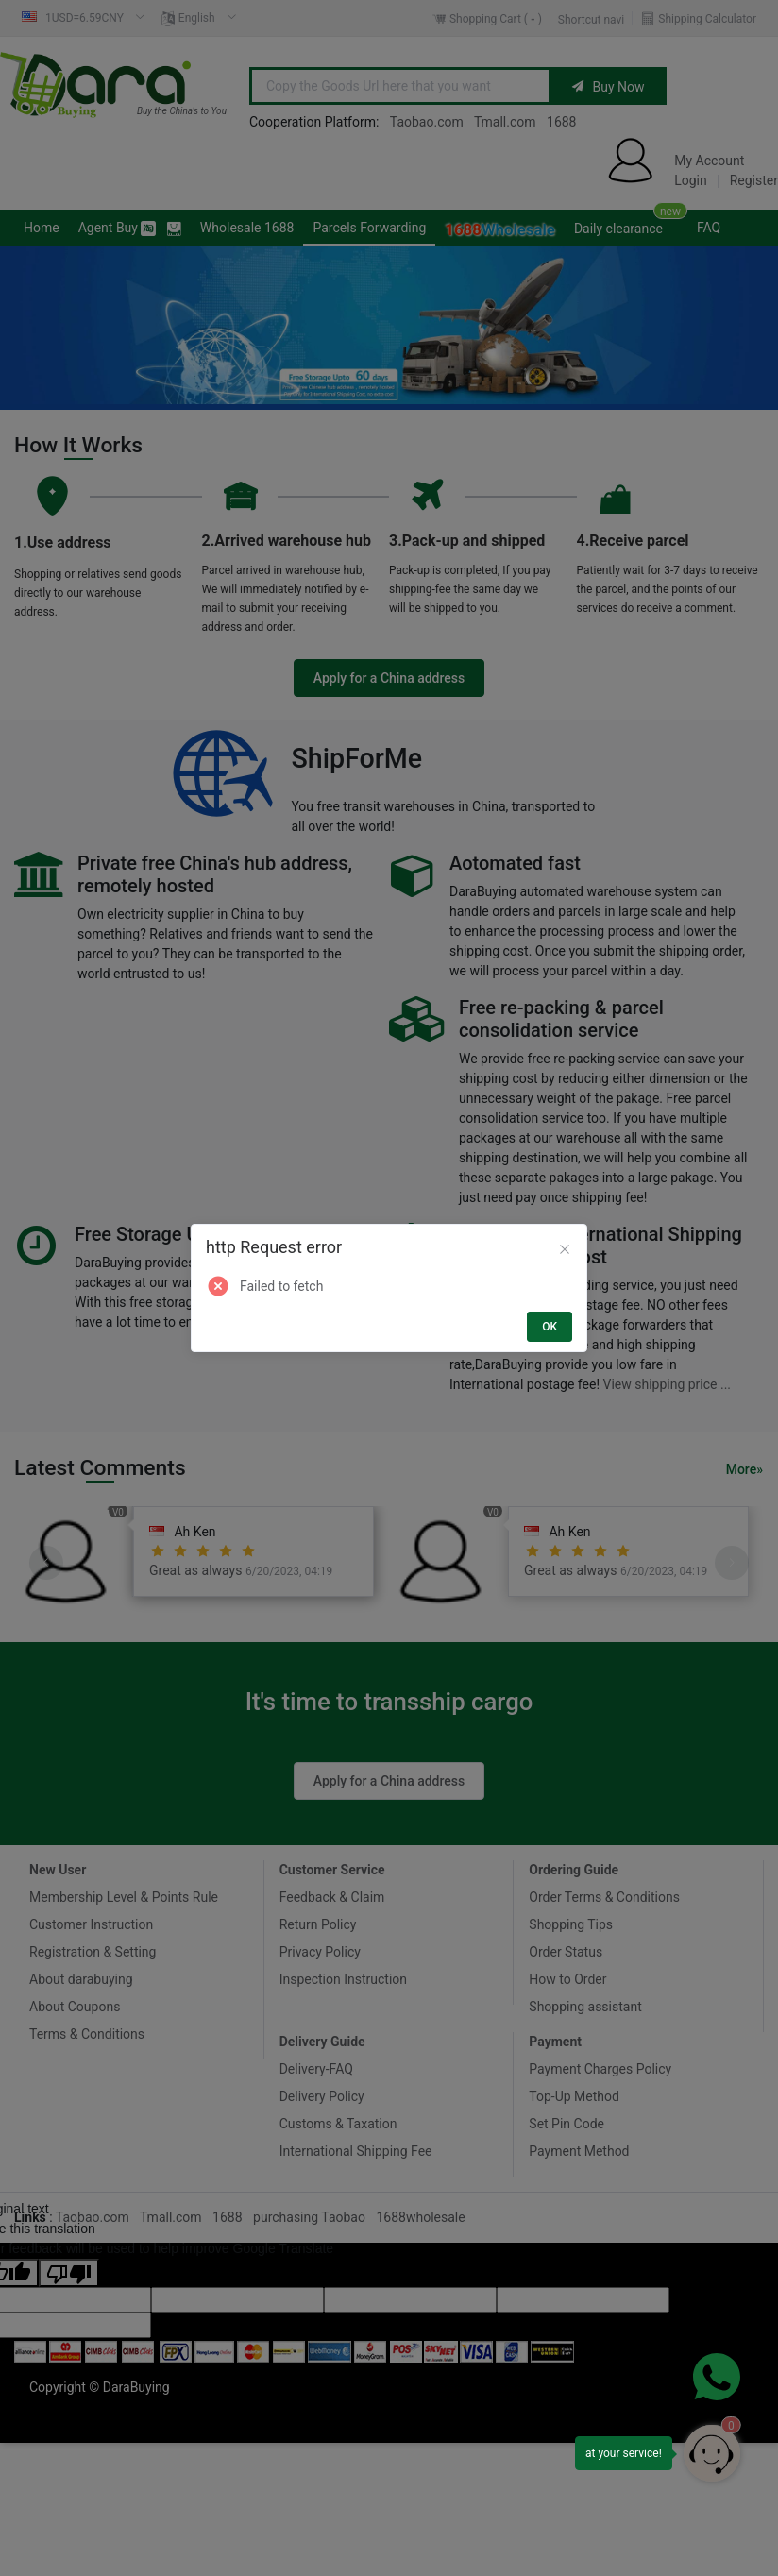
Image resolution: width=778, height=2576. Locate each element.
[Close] (564, 1250)
